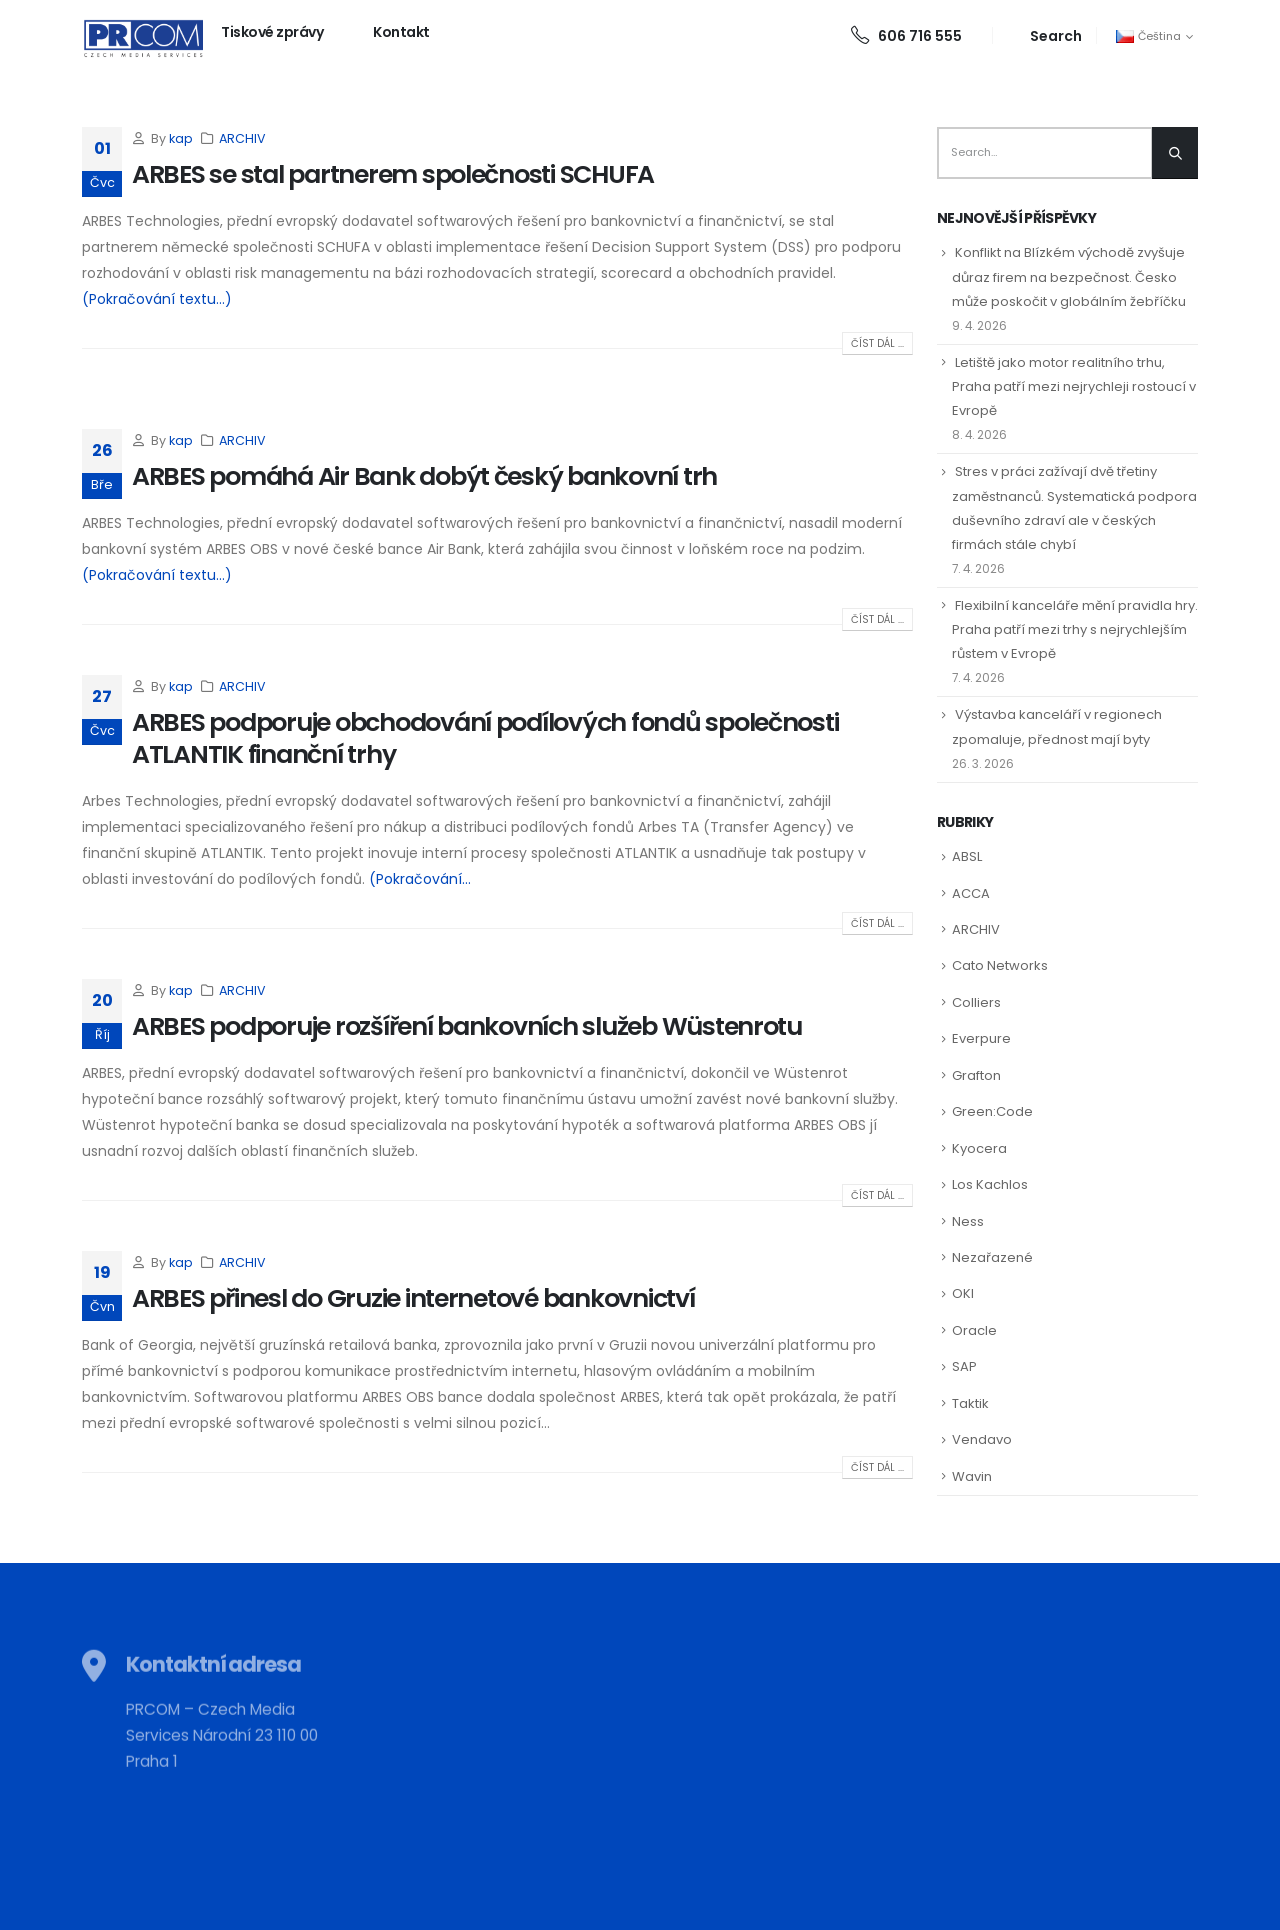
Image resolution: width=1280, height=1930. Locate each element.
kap (181, 138)
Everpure (981, 1038)
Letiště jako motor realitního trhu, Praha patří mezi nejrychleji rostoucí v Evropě (1074, 386)
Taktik (970, 1403)
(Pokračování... (420, 879)
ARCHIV (242, 138)
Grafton (976, 1075)
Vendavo (982, 1439)
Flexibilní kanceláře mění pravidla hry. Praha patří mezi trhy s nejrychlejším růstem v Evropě (1075, 629)
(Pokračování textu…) (157, 299)
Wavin (972, 1476)
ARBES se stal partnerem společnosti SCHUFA (393, 174)
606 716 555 (906, 36)
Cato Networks (1000, 965)
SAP (964, 1366)
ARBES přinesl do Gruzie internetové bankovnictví (413, 1298)
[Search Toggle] (1044, 35)
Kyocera (979, 1148)
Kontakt (401, 32)
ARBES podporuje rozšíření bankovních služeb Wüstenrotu (467, 1026)
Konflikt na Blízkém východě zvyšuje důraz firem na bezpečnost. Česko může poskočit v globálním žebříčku (1069, 276)
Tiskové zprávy (272, 32)
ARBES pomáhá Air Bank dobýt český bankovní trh (424, 476)
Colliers (976, 1002)
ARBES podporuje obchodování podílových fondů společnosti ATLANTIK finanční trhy (485, 739)
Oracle (974, 1330)
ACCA (971, 893)
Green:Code (992, 1111)
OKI (963, 1293)
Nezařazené (992, 1257)
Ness (968, 1221)
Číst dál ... (877, 343)
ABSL (967, 856)
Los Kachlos (990, 1184)
